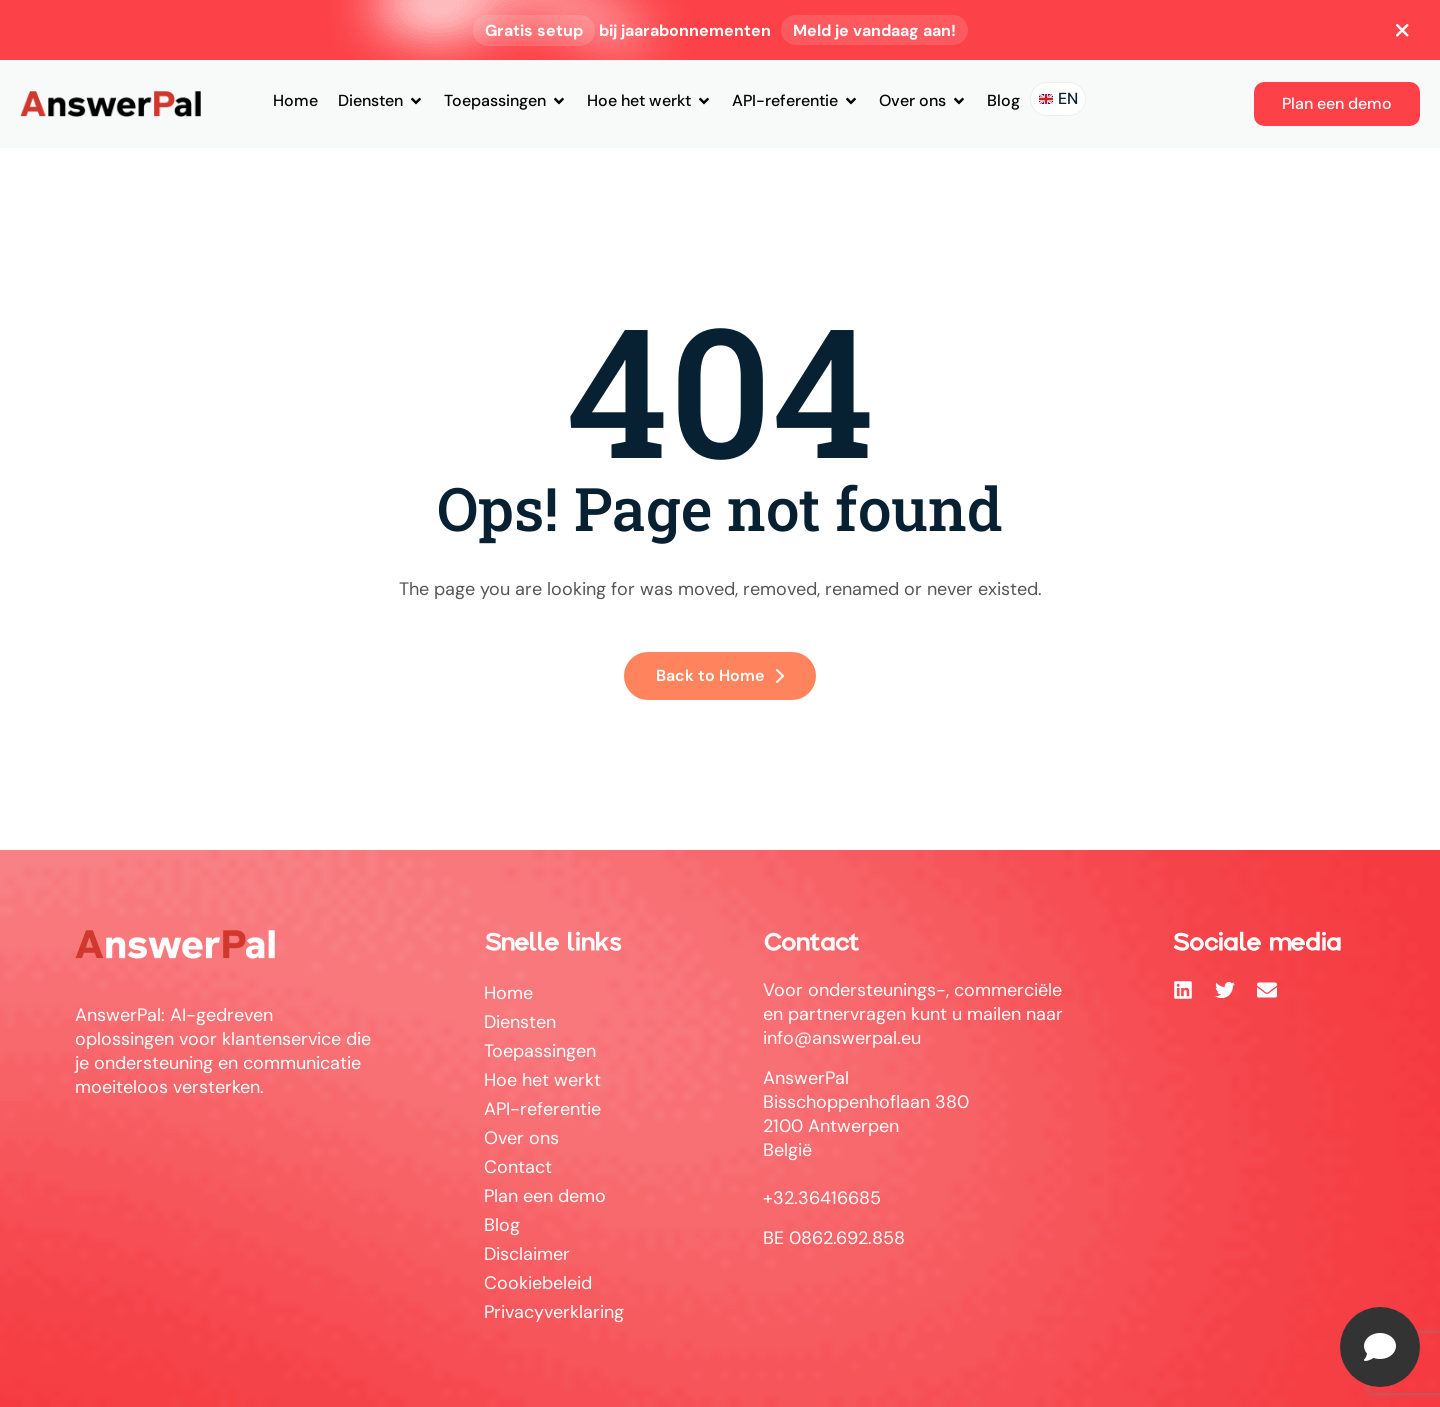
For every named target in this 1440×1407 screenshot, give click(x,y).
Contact (518, 1167)
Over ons (923, 100)
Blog (1003, 100)
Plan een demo (545, 1196)
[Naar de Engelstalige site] (1058, 99)
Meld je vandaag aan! (874, 30)
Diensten (381, 100)
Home (295, 100)
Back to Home (720, 675)
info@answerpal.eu (842, 1038)
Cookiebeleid (538, 1283)
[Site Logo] (110, 103)
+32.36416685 (822, 1198)
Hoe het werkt (649, 100)
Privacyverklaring (554, 1312)
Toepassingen (505, 100)
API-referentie (795, 100)
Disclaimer (527, 1254)
